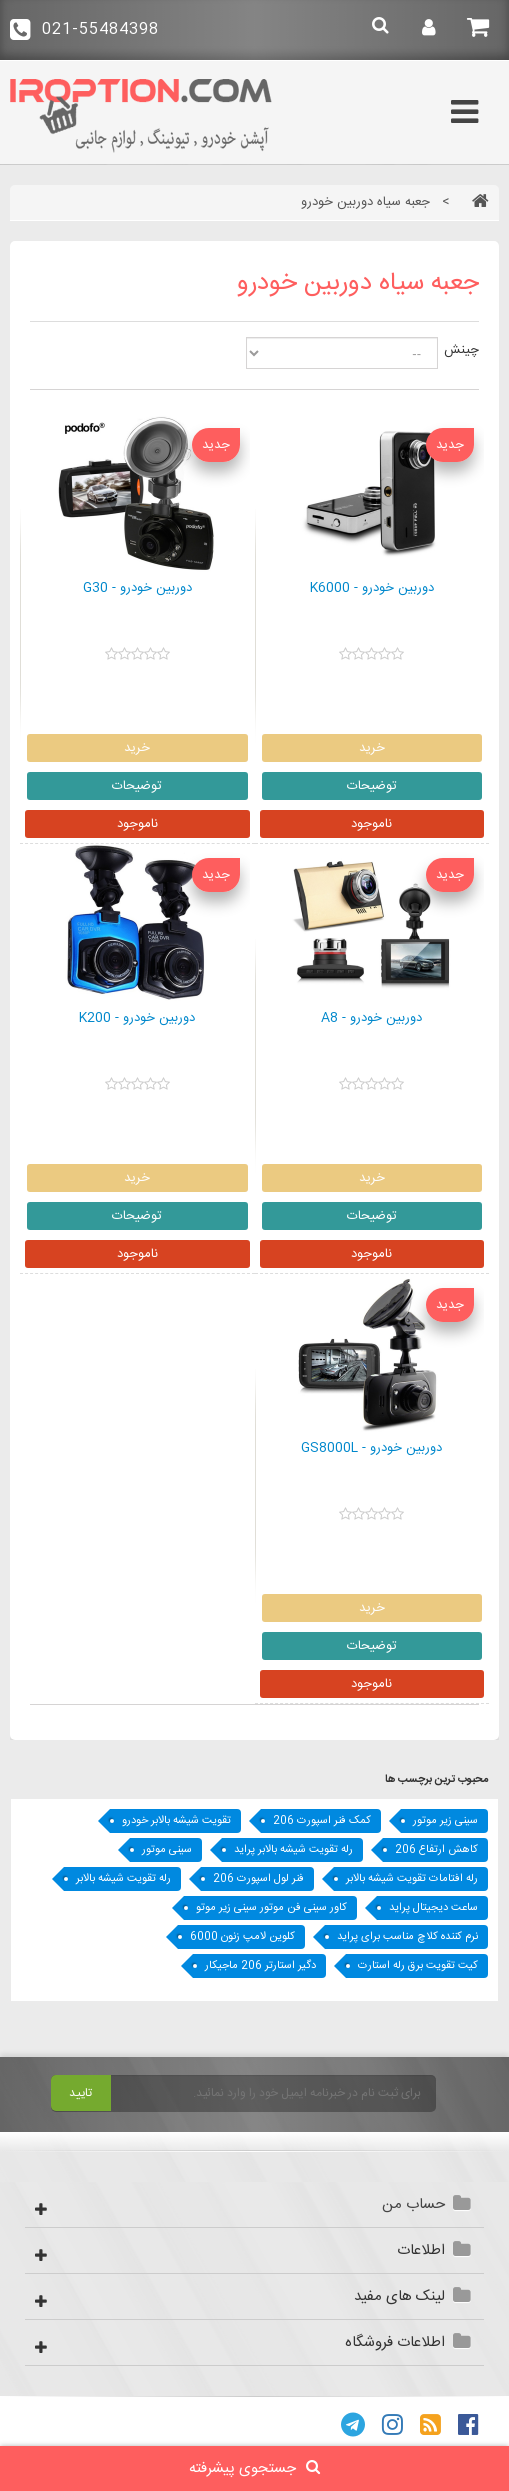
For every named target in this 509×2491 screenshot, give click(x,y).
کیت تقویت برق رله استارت (418, 1966)
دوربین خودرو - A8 (371, 1019)
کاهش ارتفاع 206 (436, 1850)
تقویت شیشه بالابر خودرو (176, 1821)
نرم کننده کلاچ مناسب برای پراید (407, 1937)
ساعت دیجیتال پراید (433, 1908)
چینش (461, 350)
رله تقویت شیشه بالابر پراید (293, 1850)
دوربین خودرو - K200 (137, 1019)
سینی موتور (167, 1850)
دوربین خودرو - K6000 (372, 589)
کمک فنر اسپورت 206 (322, 1821)
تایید (80, 2093)
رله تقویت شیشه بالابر (123, 1879)
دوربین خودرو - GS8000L (371, 1449)
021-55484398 (84, 29)
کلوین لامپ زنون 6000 (242, 1937)
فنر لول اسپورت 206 (258, 1879)
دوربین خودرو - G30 (137, 589)
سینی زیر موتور (445, 1821)
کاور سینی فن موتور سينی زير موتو (271, 1908)
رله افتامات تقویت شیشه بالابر (412, 1879)
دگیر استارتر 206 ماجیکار (260, 1966)
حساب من (413, 2204)
